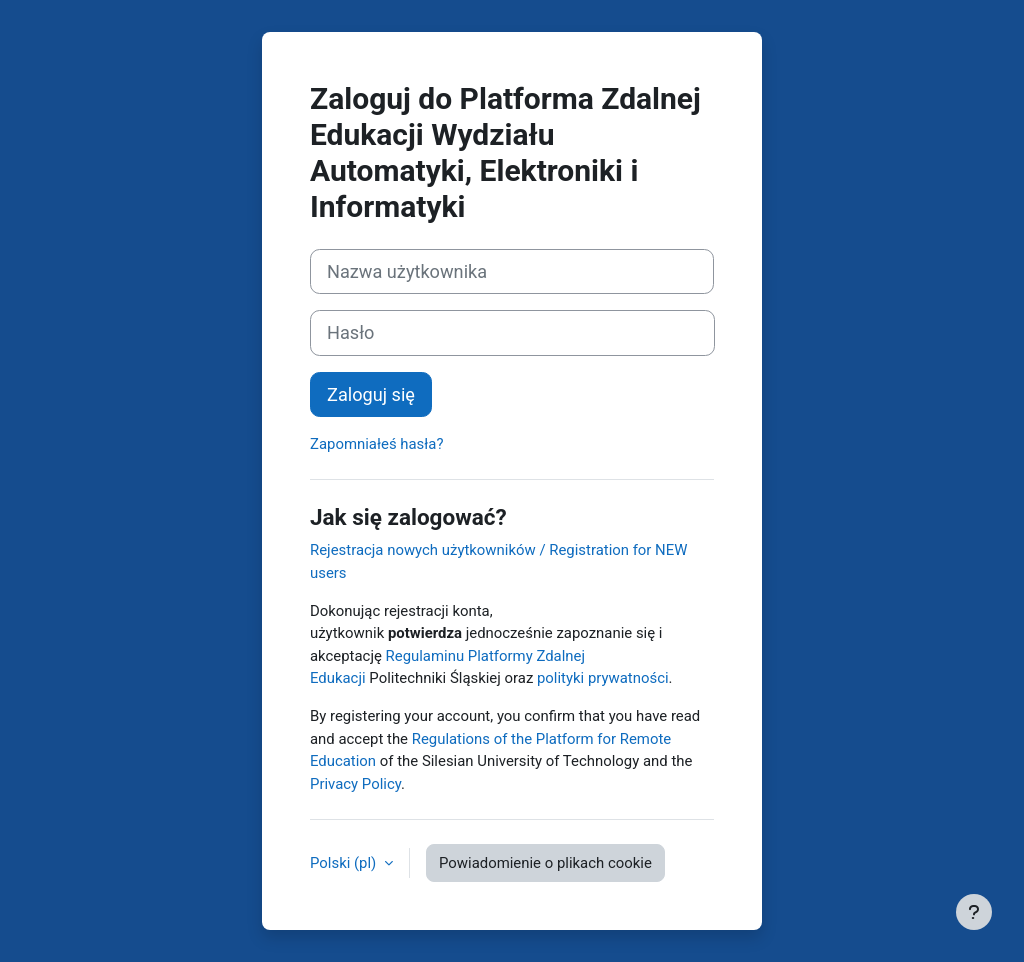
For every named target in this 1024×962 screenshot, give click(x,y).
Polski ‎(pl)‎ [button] (345, 863)
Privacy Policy (355, 784)
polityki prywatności (603, 678)
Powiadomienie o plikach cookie (545, 863)
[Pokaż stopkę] (974, 912)
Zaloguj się (371, 394)
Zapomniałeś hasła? (376, 444)
